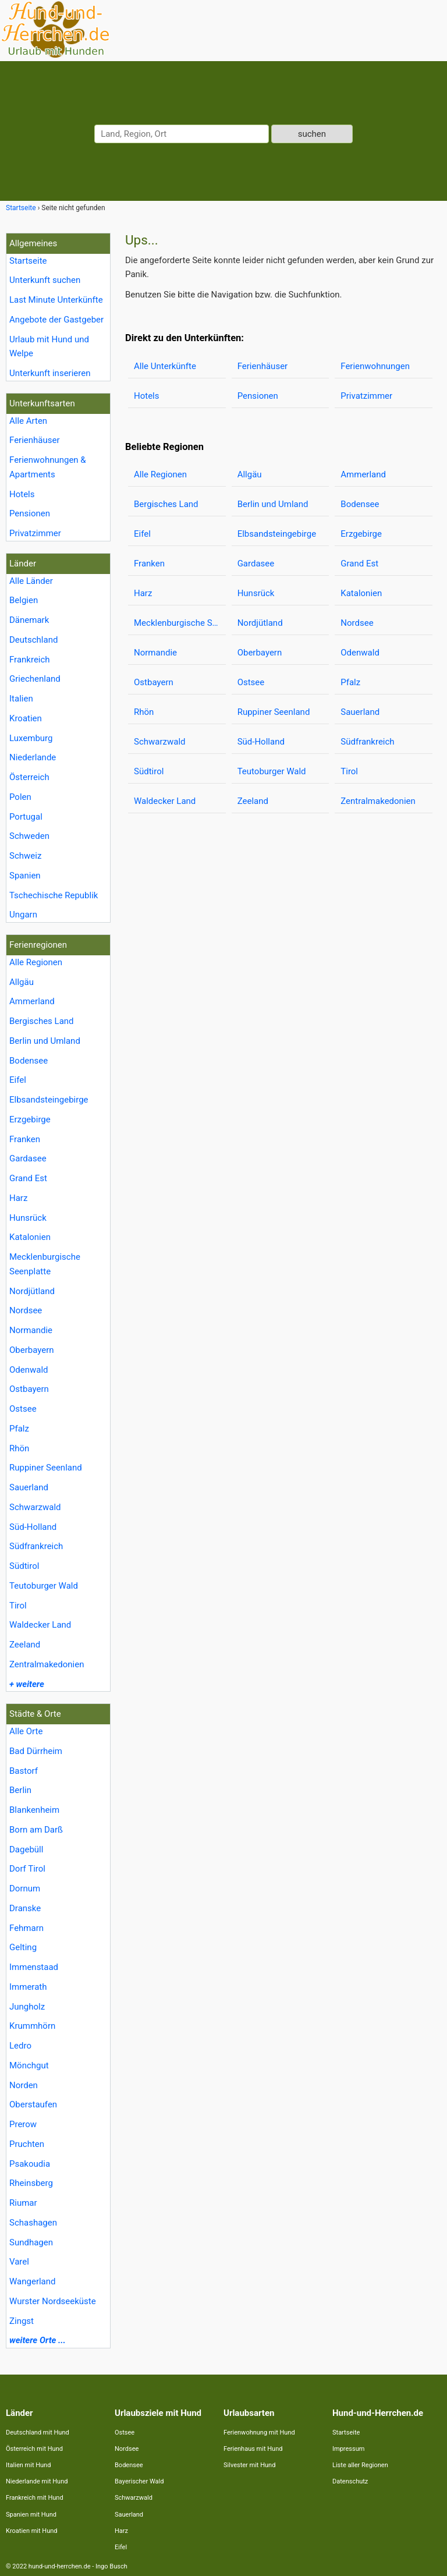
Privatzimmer (35, 533)
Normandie (30, 1330)
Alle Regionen (35, 962)
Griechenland (35, 679)
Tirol (18, 1605)
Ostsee (23, 1409)
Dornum (24, 1888)
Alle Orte (25, 1731)
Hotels (22, 494)
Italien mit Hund (28, 2465)
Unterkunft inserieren (49, 373)
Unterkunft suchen (44, 280)
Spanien (25, 875)
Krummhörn (32, 2026)
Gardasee (28, 1158)
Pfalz (19, 1428)
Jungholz (27, 2006)
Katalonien (30, 1237)
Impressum (348, 2449)
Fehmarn (26, 1928)
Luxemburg (31, 738)
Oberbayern (31, 1350)
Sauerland (28, 1487)
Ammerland (32, 1001)
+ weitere (26, 1684)
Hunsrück (28, 1218)
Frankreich (29, 659)
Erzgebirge (30, 1119)
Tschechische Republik (53, 895)
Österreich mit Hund (34, 2449)
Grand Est (28, 1178)
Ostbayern (29, 1389)
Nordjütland (32, 1291)
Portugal (25, 817)
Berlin (20, 1790)
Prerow (23, 2124)
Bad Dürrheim (35, 1751)
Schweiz (25, 856)
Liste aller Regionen (360, 2465)
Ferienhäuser (34, 440)
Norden (23, 2085)
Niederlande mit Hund (37, 2481)
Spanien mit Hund (31, 2514)
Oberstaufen (33, 2104)
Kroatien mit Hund (32, 2531)
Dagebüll (26, 1849)
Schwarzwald (35, 1507)
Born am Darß (36, 1829)
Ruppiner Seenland (45, 1467)
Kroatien (25, 718)
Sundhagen (31, 2242)
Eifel (17, 1080)
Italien (21, 698)
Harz (18, 1198)
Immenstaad (33, 1967)
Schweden (29, 836)
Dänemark (29, 620)
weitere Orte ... (37, 2340)
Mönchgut (29, 2065)
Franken (24, 1139)
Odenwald (28, 1370)
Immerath (28, 1987)
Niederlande (32, 757)
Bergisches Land (41, 1021)
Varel (19, 2261)
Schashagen (33, 2222)
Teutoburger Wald (43, 1586)
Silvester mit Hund (249, 2465)
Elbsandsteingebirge (48, 1099)
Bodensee (28, 1060)
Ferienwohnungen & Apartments (47, 467)
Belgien (23, 600)
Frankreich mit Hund (34, 2497)
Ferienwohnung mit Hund (259, 2432)
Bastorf (23, 1771)
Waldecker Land (40, 1625)
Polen (20, 797)
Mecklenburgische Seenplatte (44, 1264)
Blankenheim (34, 1810)
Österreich (29, 777)
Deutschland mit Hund (37, 2432)
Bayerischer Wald (139, 2481)
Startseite (28, 261)
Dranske (25, 1908)
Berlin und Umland (44, 1041)
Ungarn (23, 914)
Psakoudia (29, 2164)
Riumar (23, 2203)
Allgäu (21, 982)
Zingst (21, 2321)
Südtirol (24, 1566)
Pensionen (29, 513)
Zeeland (24, 1644)
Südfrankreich (36, 1546)
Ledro (20, 2045)
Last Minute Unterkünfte (56, 300)
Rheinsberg (31, 2183)
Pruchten (26, 2144)
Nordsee (25, 1310)
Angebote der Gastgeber (56, 319)
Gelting (23, 1947)
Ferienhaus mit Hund (253, 2449)
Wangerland (32, 2281)
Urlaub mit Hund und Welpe (49, 346)
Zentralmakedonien (46, 1664)
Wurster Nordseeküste (52, 2301)
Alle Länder (31, 581)
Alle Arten (28, 421)
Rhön (19, 1448)
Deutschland (33, 640)
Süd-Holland (32, 1527)
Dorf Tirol (27, 1868)
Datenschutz (350, 2481)
